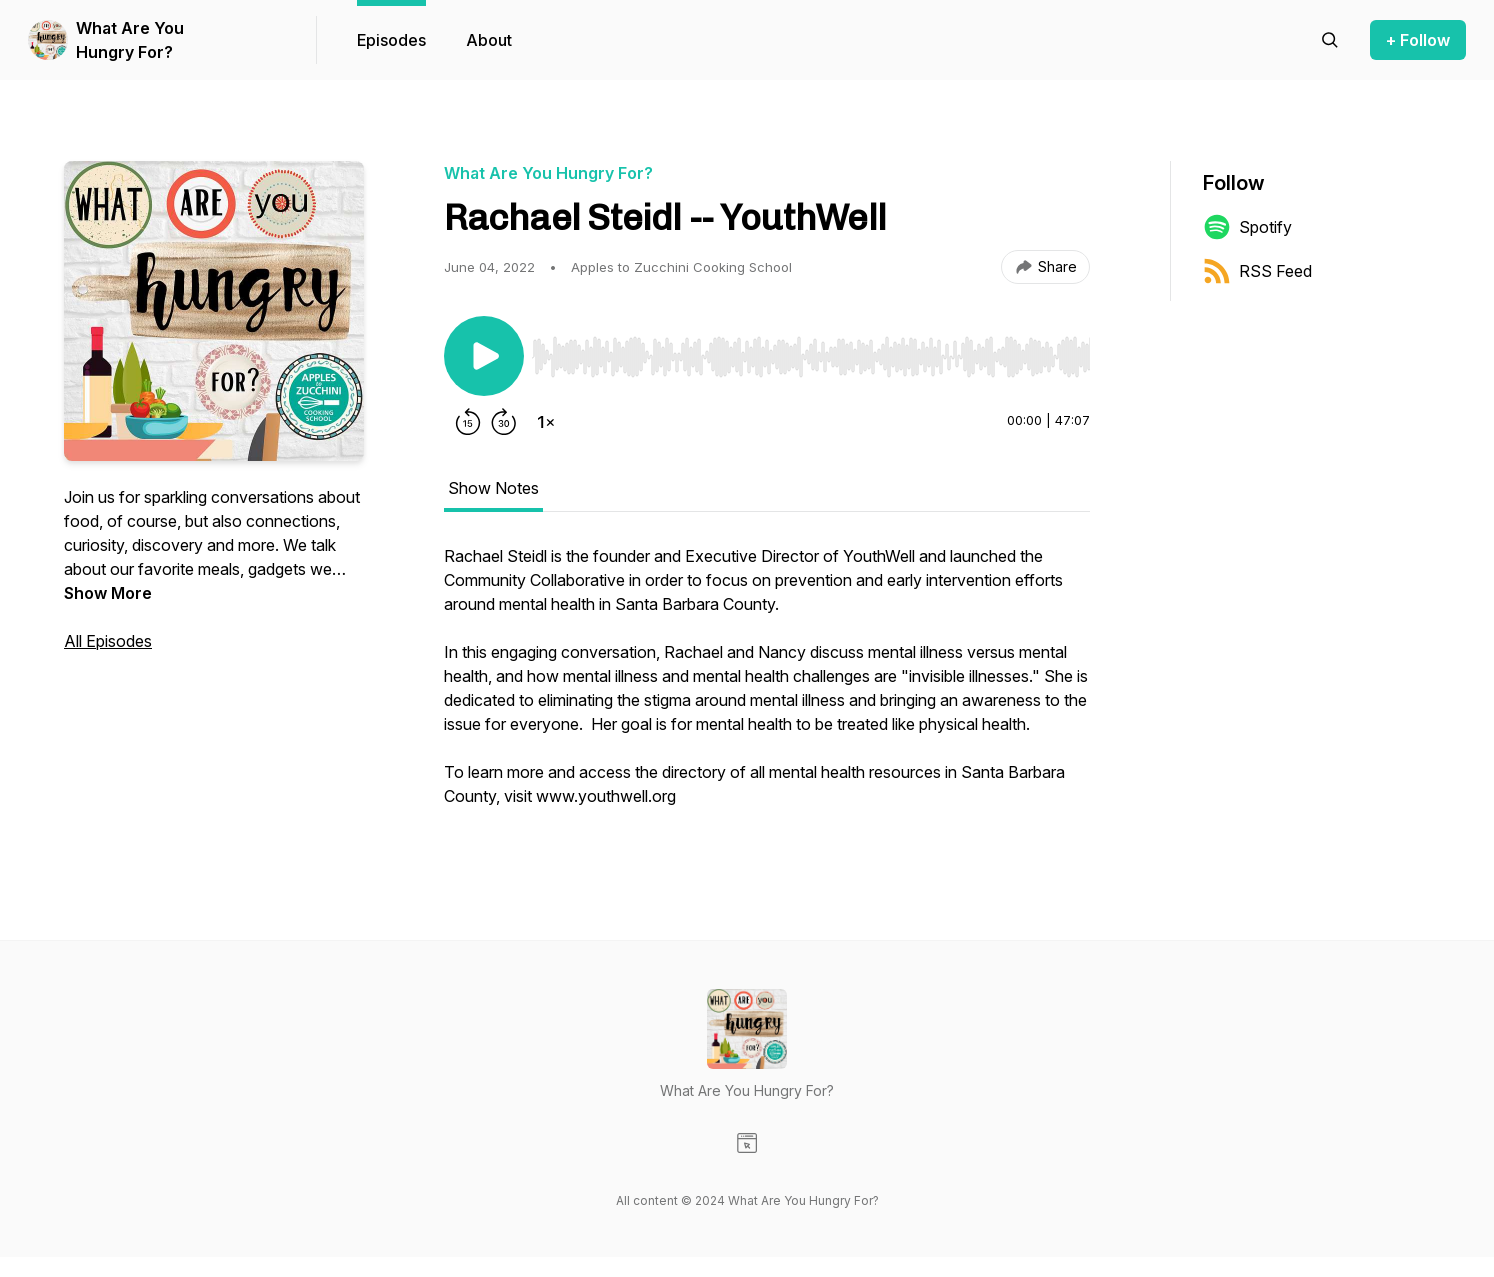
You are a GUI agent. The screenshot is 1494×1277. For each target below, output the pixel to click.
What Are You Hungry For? (130, 40)
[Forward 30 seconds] (504, 422)
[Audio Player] (811, 351)
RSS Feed (1257, 271)
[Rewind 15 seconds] (468, 422)
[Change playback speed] (546, 422)
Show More (108, 593)
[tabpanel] (767, 686)
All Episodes (108, 641)
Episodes (391, 40)
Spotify (1247, 227)
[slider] (811, 357)
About (489, 40)
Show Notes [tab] (493, 488)
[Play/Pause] (484, 356)
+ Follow (1418, 40)
